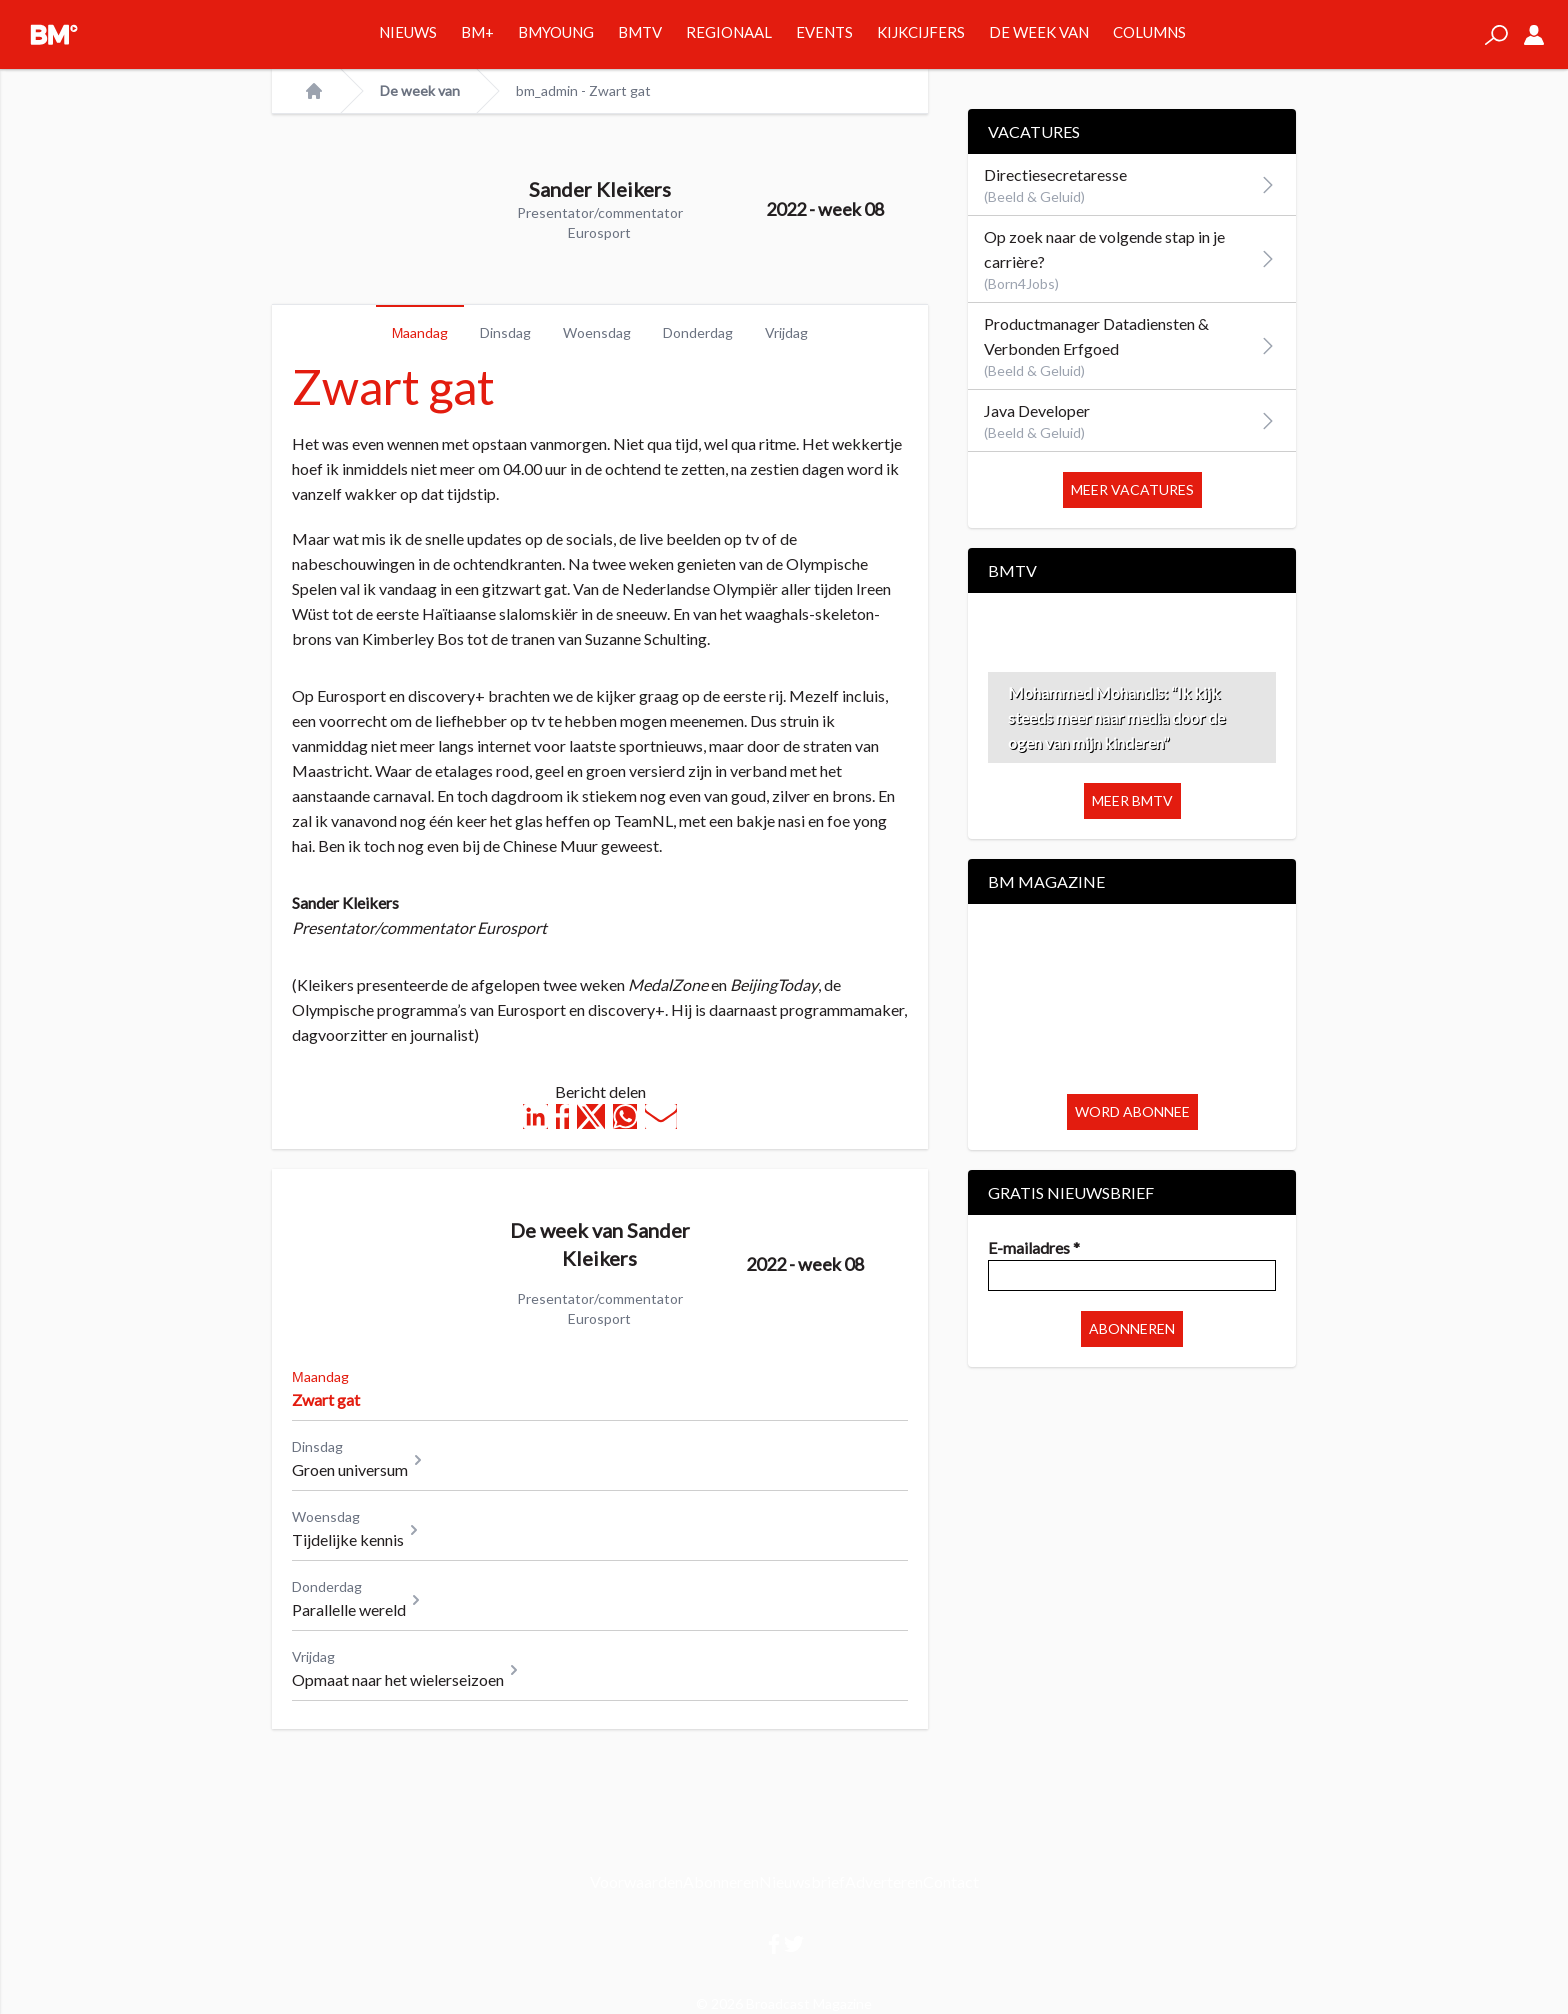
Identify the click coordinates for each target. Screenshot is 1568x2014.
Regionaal (729, 32)
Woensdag (597, 332)
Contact (951, 1881)
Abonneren (1132, 1328)
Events (824, 32)
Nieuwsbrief (802, 1881)
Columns (1149, 32)
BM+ (477, 32)
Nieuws (408, 32)
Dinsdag (505, 332)
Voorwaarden (636, 1881)
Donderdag (698, 332)
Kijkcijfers (921, 32)
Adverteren (884, 1881)
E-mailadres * (1034, 1247)
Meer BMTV (1132, 800)
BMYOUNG (556, 32)
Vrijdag (786, 332)
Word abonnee (1132, 1111)
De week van (1039, 32)
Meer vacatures (1132, 489)
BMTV (640, 32)
